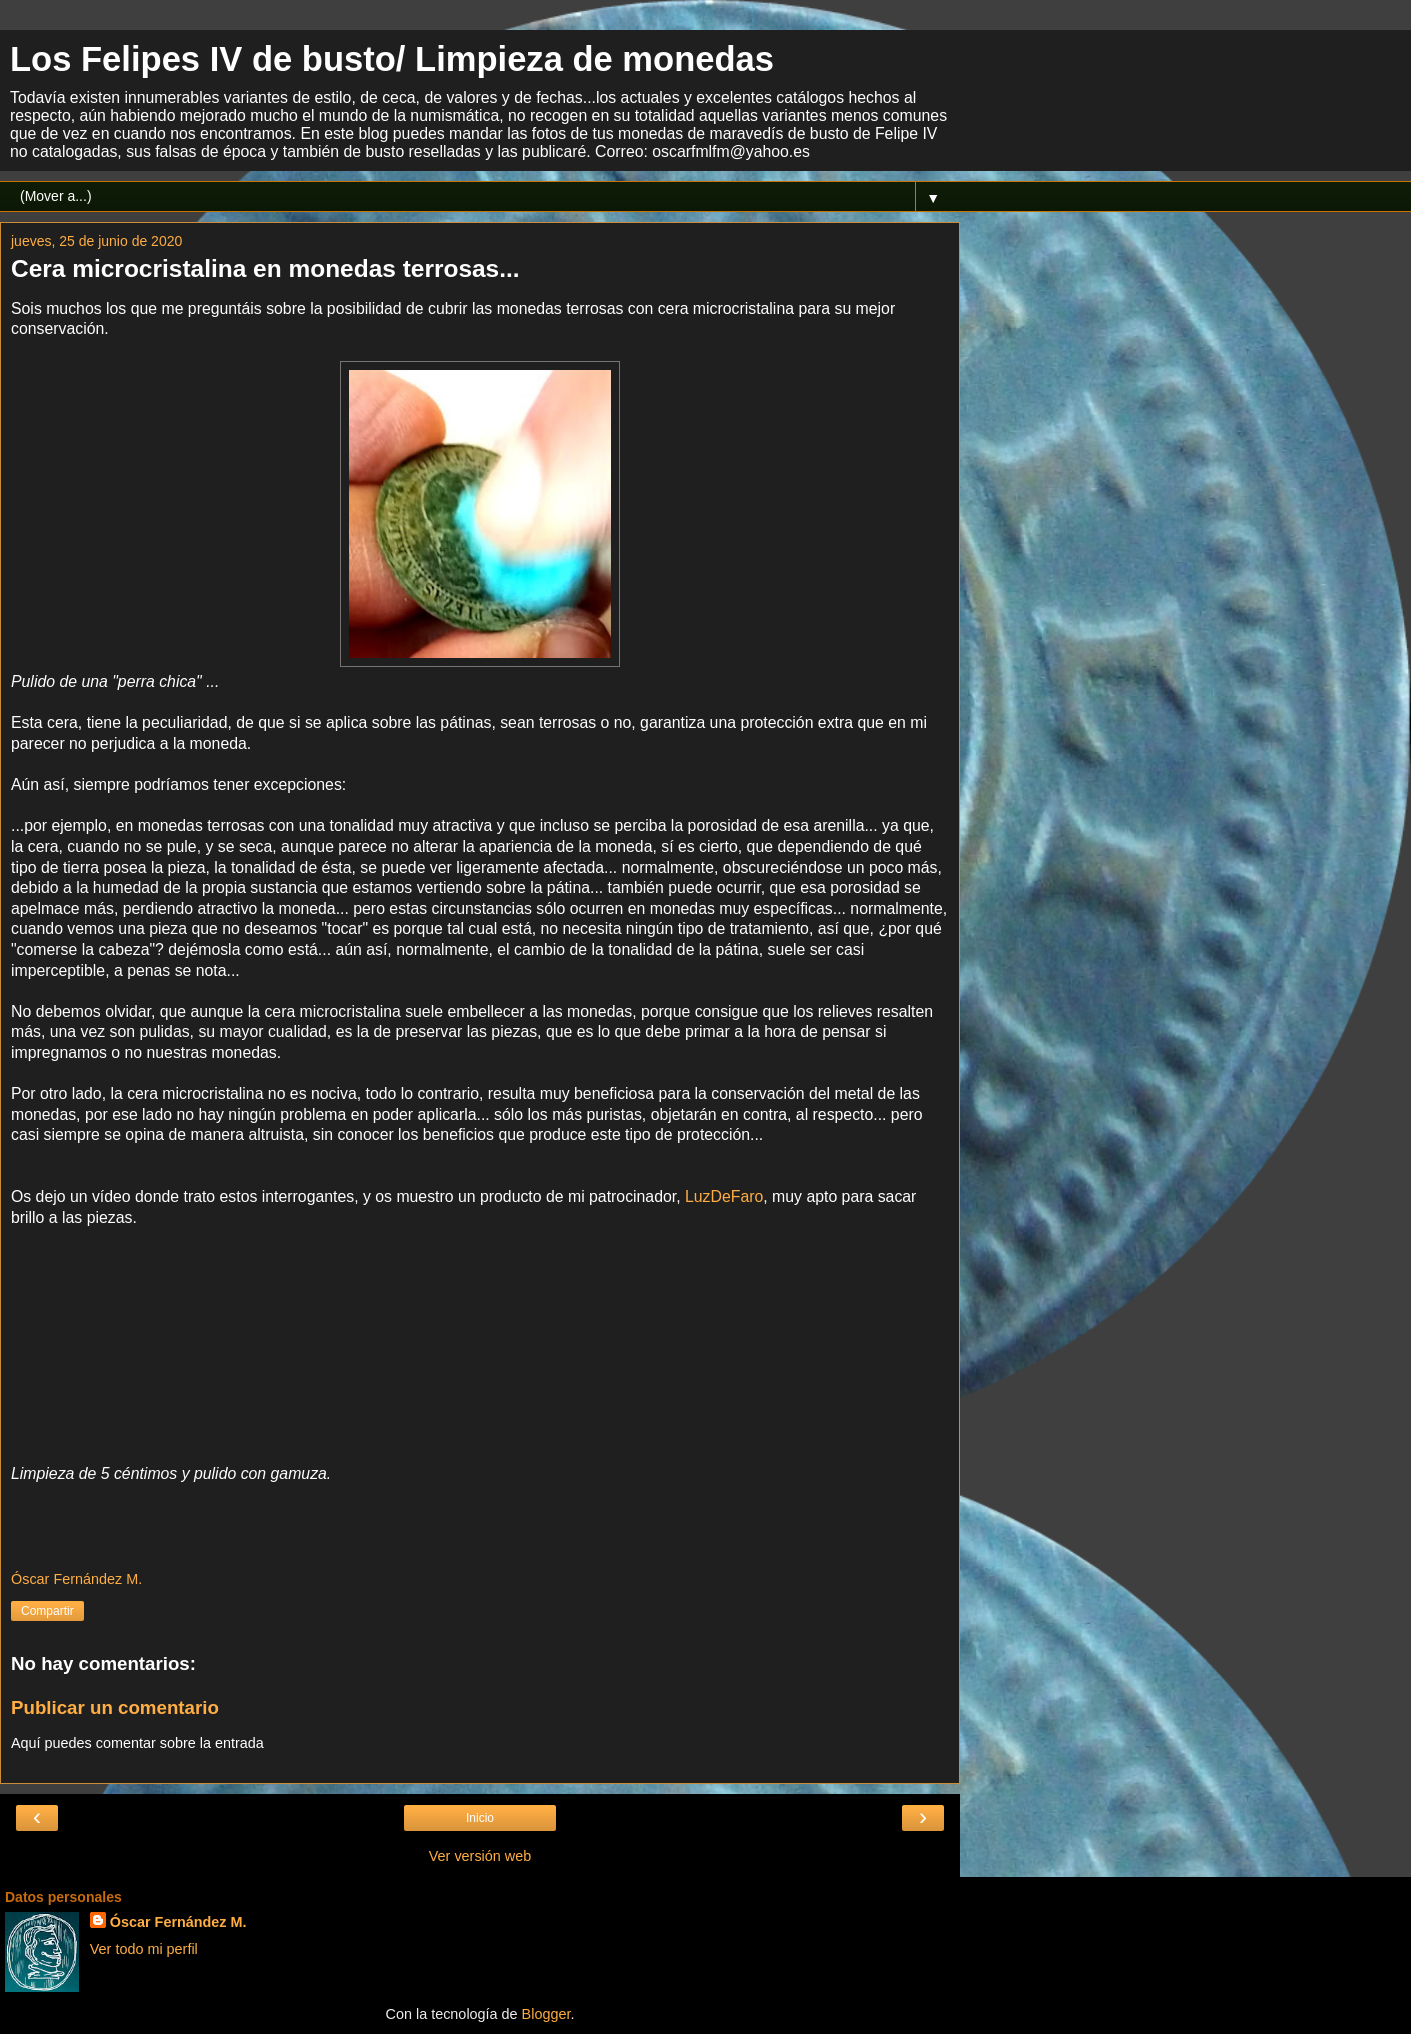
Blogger (546, 2014)
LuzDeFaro (724, 1196)
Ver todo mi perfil (144, 1949)
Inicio (480, 1818)
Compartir (47, 1611)
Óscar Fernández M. (178, 1922)
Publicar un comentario (115, 1707)
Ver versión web (480, 1856)
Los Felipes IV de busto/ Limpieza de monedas (392, 59)
